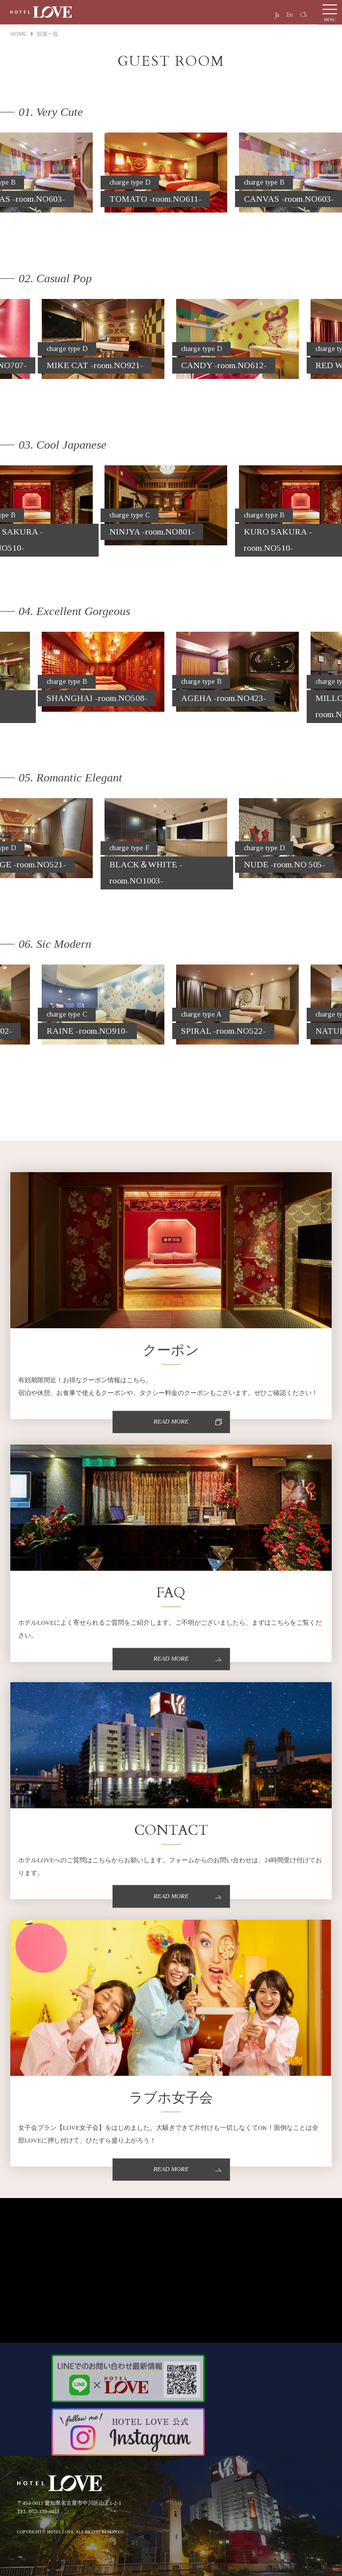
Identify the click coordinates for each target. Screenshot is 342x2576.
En (289, 15)
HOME (18, 34)
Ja (277, 15)
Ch (303, 15)
